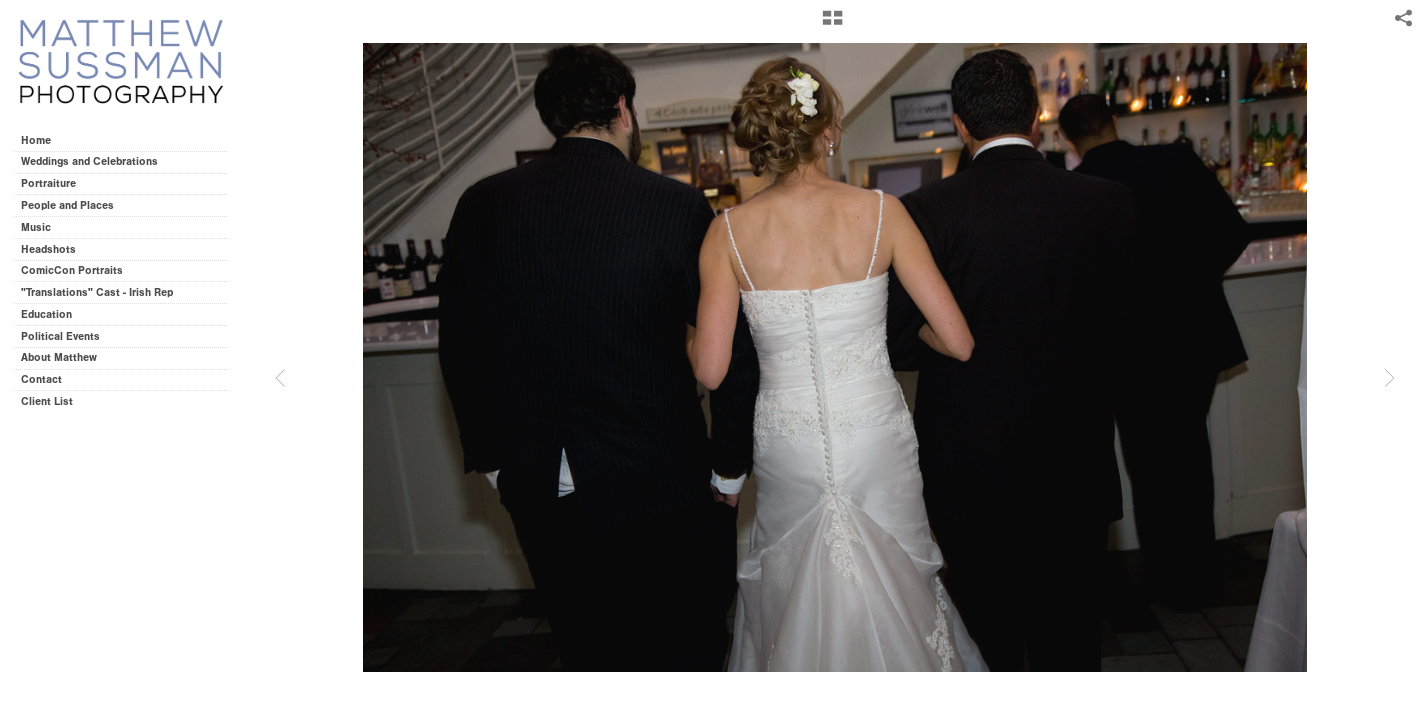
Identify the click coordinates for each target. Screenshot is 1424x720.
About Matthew (59, 357)
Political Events (60, 336)
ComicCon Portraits (72, 270)
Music (36, 227)
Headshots (48, 249)
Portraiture (48, 183)
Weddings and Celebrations (96, 161)
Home (36, 140)
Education (46, 314)
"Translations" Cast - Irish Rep (97, 292)
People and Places (67, 205)
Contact (41, 379)
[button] (832, 25)
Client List (47, 401)
